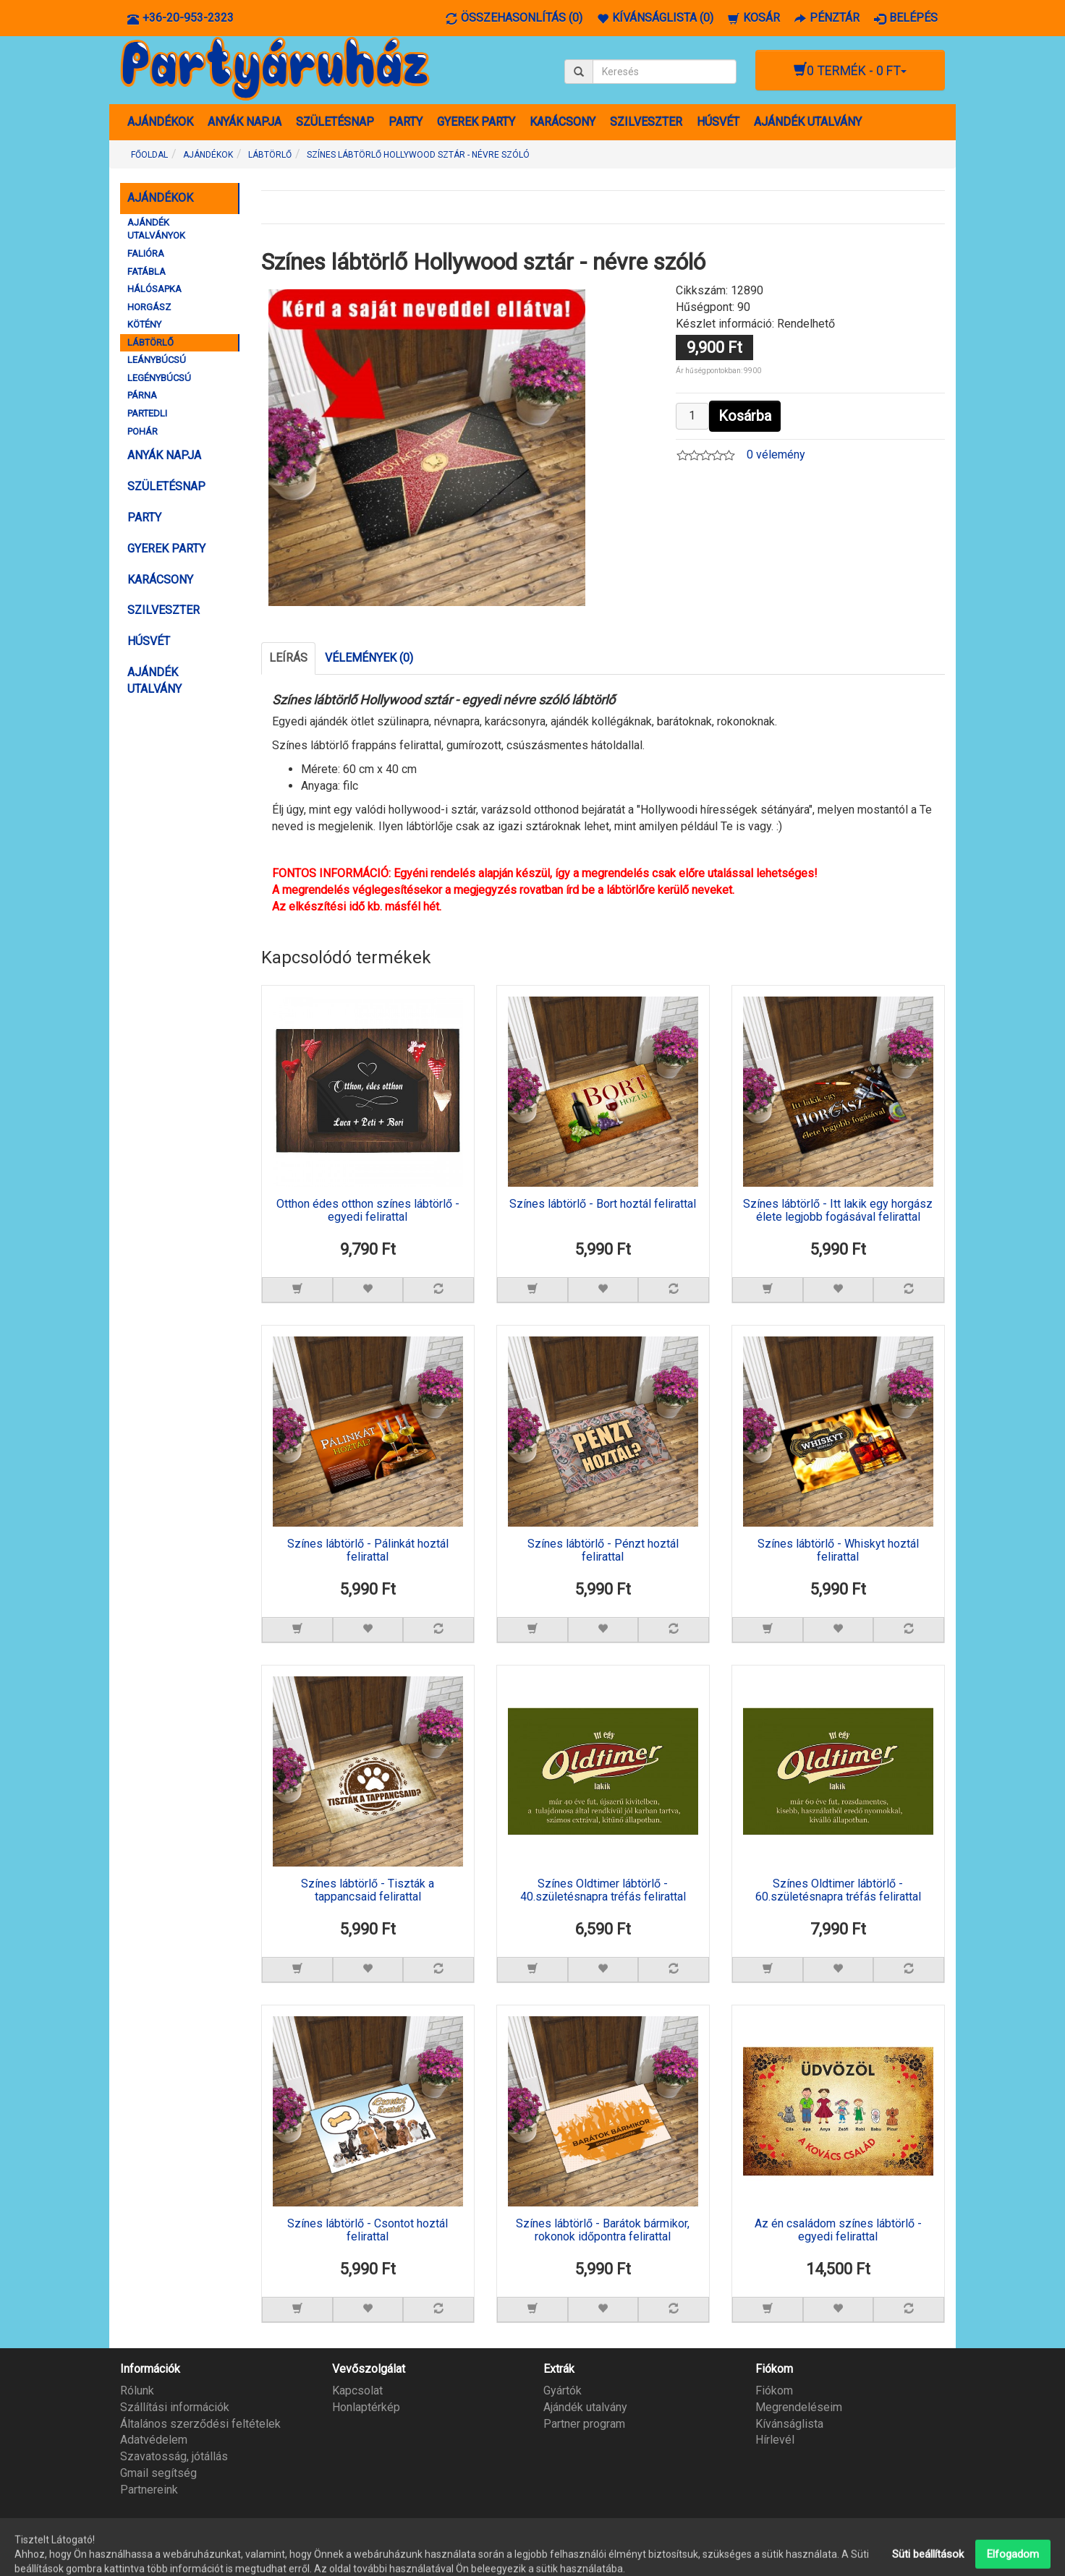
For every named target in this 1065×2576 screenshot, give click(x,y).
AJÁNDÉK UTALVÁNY (808, 122)
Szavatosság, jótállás (174, 2456)
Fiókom (774, 2390)
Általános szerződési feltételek (200, 2423)
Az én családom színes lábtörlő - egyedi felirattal (838, 2230)
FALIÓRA (145, 253)
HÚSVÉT (718, 122)
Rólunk (137, 2390)
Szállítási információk (174, 2407)
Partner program (584, 2423)
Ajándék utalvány (585, 2407)
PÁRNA (142, 395)
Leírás (288, 658)
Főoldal (149, 155)
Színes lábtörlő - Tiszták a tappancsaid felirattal (367, 1890)
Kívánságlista (789, 2423)
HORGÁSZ (149, 307)
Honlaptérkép (366, 2407)
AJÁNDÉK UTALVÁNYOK (156, 229)
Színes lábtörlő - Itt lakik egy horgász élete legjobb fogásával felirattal (838, 1211)
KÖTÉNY (144, 324)
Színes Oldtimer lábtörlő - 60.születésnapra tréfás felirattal (838, 1890)
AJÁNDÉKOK (160, 122)
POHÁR (142, 431)
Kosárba (744, 416)
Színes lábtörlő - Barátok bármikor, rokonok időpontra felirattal (603, 2230)
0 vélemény (776, 454)
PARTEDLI (147, 413)
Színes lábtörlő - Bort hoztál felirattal (602, 1204)
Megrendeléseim (798, 2407)
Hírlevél (774, 2440)
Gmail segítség (158, 2473)
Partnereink (149, 2489)
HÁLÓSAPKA (154, 288)
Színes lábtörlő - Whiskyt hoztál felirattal (838, 1551)
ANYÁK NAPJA (244, 122)
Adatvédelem (153, 2440)
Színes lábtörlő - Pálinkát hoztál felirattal (368, 1551)
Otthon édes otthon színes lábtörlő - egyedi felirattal (367, 1211)
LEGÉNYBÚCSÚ (159, 377)
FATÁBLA (146, 271)
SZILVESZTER (646, 122)
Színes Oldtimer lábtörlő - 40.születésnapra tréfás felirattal (603, 1890)
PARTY (406, 122)
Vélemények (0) (369, 658)
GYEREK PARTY (476, 122)
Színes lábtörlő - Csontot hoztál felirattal (367, 2230)
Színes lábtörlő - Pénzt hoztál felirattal (603, 1551)
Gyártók (562, 2390)
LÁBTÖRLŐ (150, 342)
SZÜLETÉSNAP (335, 122)
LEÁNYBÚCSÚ (156, 359)
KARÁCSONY (562, 122)
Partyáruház (926, 2556)
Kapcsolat (357, 2390)
